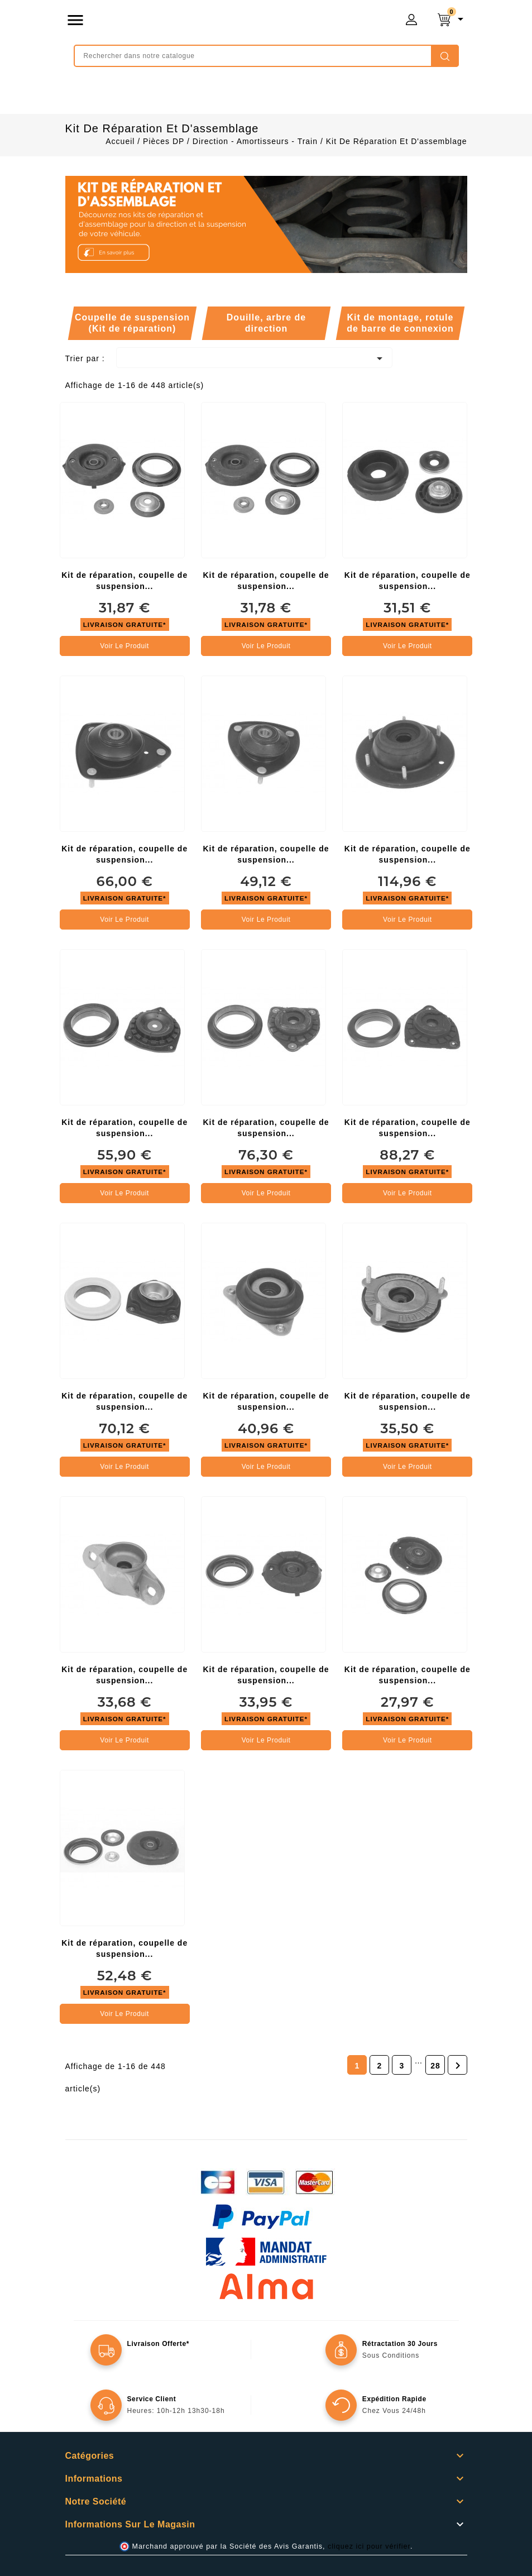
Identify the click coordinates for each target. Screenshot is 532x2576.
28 (435, 2065)
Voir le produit (124, 646)
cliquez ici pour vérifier (369, 2546)
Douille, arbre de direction (265, 323)
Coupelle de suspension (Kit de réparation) (131, 323)
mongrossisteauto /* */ (214, 22)
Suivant (457, 2065)
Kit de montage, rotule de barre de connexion (400, 323)
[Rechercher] (266, 56)
